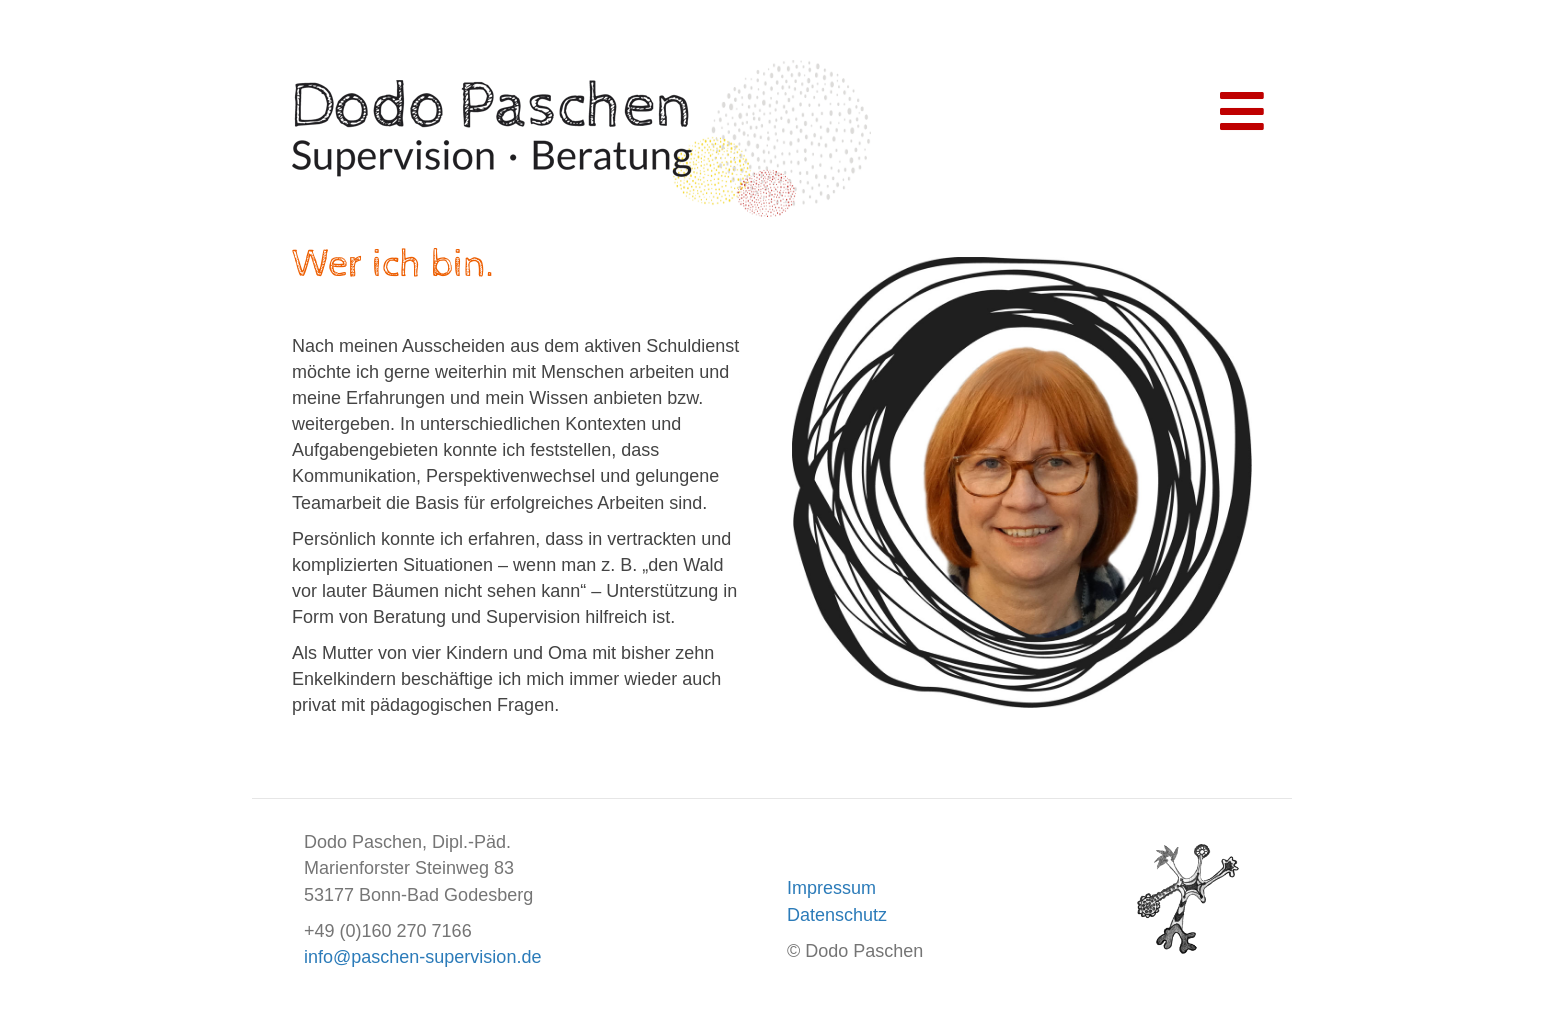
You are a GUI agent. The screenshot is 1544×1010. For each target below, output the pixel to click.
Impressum (831, 888)
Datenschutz (837, 915)
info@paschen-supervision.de (422, 957)
